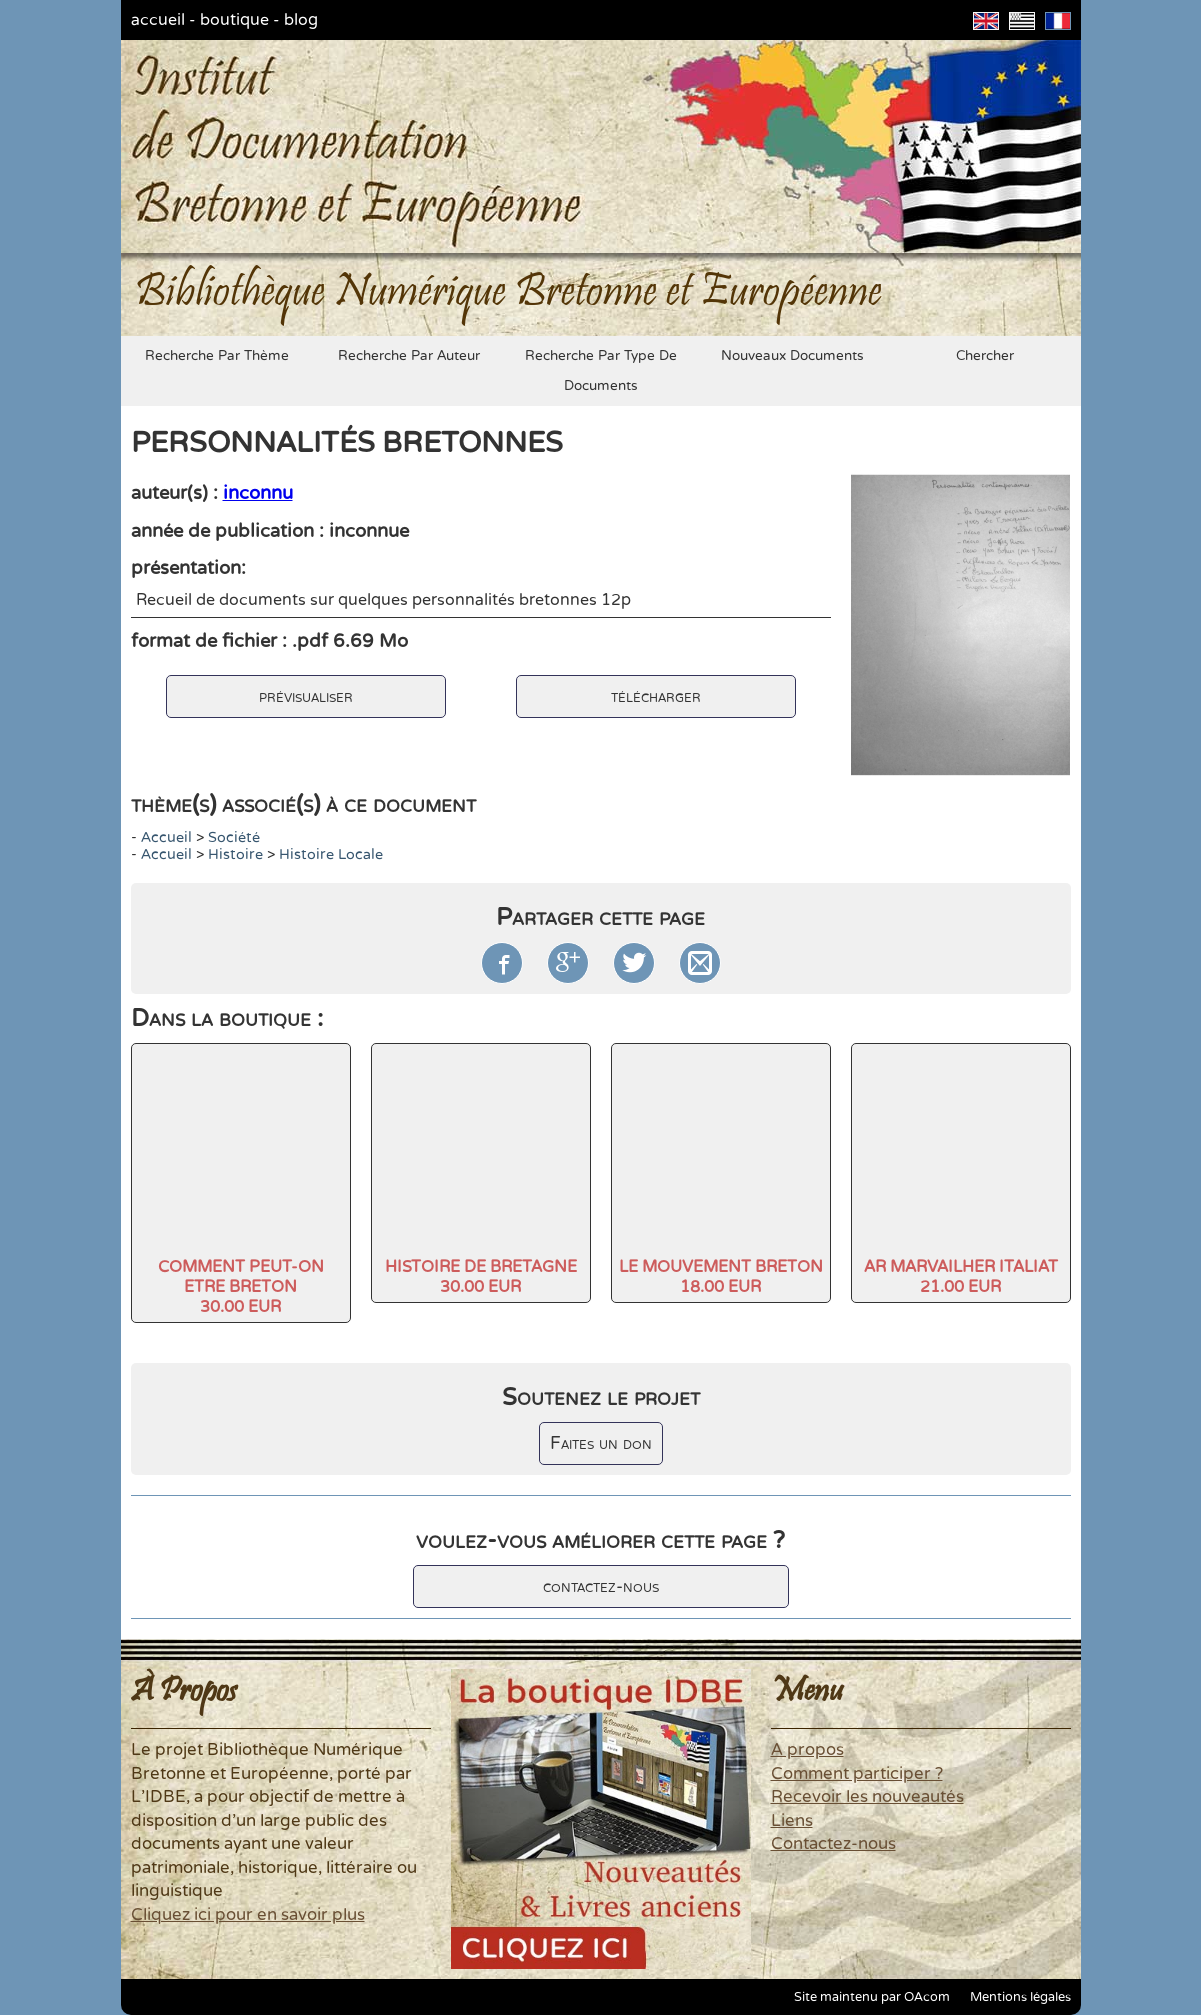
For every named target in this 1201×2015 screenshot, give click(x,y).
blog (301, 20)
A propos (807, 1750)
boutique (234, 20)
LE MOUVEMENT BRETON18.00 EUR (721, 1277)
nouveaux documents (792, 356)
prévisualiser (306, 696)
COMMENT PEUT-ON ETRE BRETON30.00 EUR (241, 1287)
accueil (158, 20)
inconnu (258, 493)
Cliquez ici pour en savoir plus (248, 1915)
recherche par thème (217, 356)
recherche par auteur (409, 356)
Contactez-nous (833, 1844)
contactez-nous (601, 1586)
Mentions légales (1020, 1997)
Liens (792, 1821)
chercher (985, 356)
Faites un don (601, 1443)
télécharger (656, 696)
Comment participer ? (857, 1774)
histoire (235, 854)
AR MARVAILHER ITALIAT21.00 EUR (961, 1277)
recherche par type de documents (601, 371)
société (234, 837)
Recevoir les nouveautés (867, 1797)
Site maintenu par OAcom (872, 1997)
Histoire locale (331, 854)
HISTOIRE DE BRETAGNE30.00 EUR (481, 1277)
